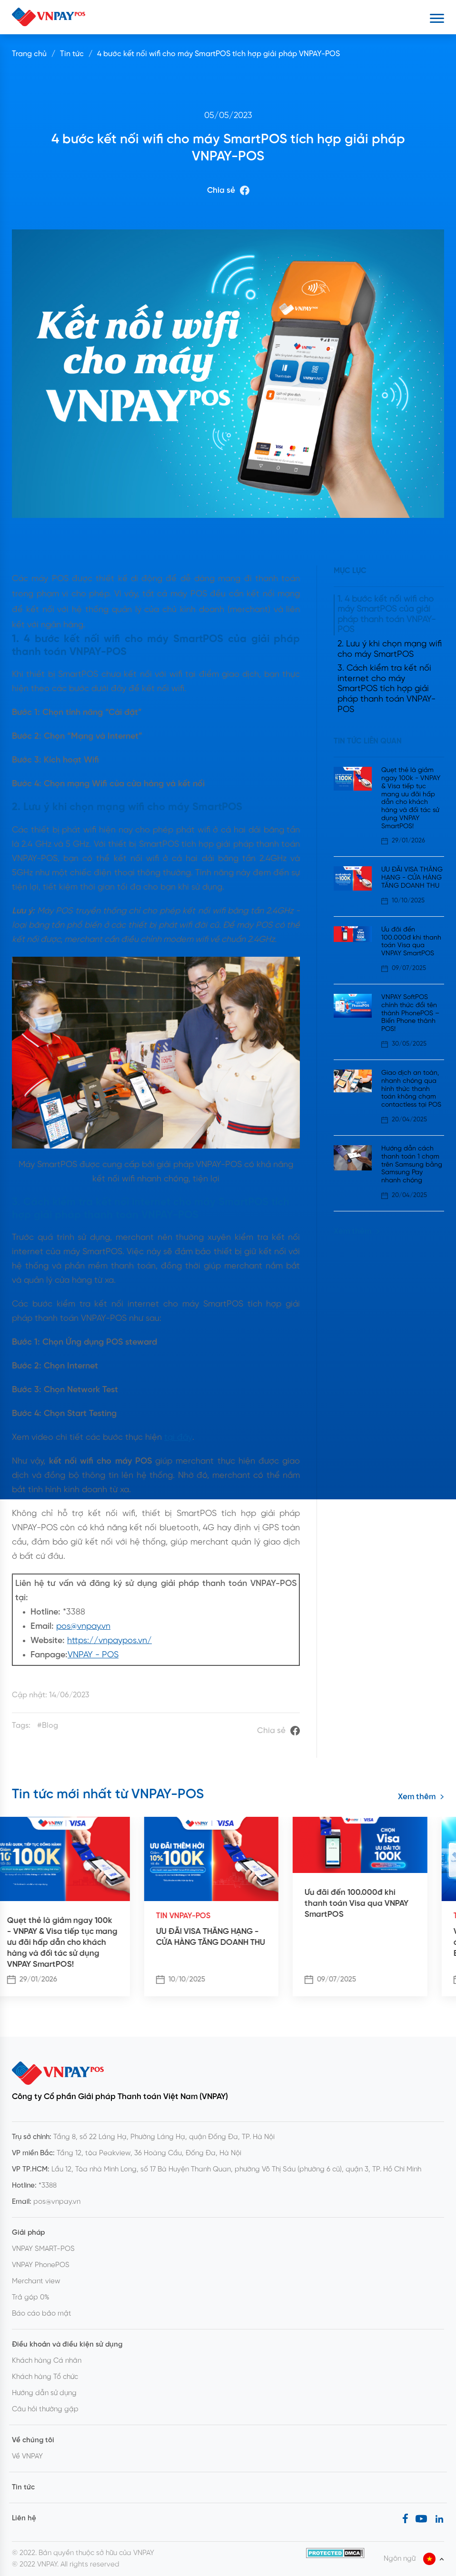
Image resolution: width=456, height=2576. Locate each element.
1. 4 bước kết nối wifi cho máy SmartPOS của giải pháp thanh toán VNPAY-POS (386, 615)
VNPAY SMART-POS (43, 2249)
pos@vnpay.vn (83, 1626)
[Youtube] (421, 2518)
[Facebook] (405, 2518)
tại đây (178, 1437)
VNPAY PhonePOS (40, 2265)
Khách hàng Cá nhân (46, 2361)
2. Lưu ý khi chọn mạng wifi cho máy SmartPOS (389, 649)
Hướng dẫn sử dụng (44, 2393)
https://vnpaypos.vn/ (109, 1640)
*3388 (48, 2186)
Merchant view (36, 2281)
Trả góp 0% (31, 2297)
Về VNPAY (27, 2456)
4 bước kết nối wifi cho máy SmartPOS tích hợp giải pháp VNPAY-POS (218, 54)
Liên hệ (24, 2518)
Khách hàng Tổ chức (45, 2377)
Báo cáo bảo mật (41, 2314)
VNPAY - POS (93, 1655)
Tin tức (72, 54)
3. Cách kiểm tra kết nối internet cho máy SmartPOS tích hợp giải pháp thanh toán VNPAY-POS (386, 689)
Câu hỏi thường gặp (45, 2409)
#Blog (47, 1726)
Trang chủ (29, 54)
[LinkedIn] (439, 2518)
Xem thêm (357, 1231)
